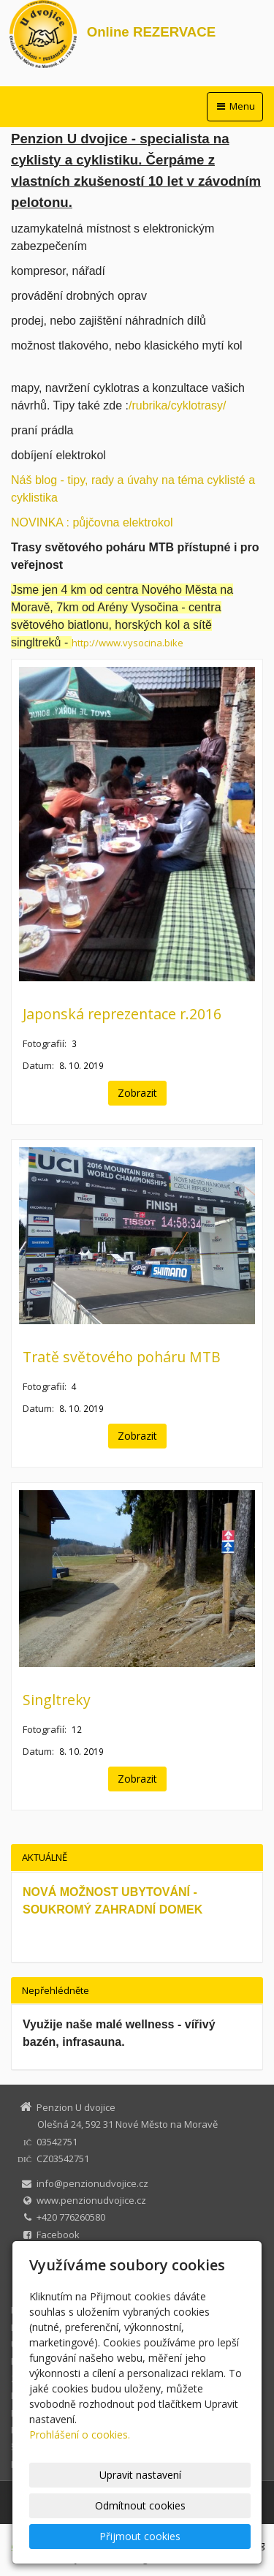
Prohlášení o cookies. (79, 2434)
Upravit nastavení (140, 2475)
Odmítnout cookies (140, 2505)
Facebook (58, 2234)
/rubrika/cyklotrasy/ (177, 405)
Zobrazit (137, 1093)
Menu (235, 106)
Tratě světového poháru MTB (122, 1357)
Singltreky (57, 1700)
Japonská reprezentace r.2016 (122, 1014)
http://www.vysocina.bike (127, 642)
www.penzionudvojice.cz (91, 2200)
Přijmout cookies (139, 2536)
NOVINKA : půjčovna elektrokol (91, 522)
